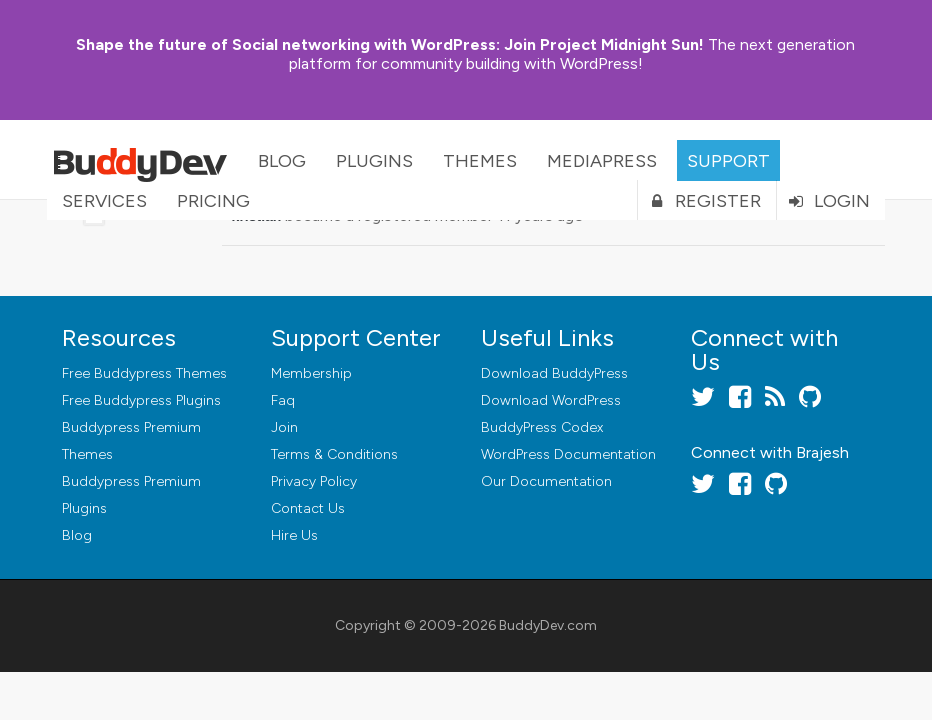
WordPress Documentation (568, 454)
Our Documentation (546, 481)
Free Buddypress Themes (144, 373)
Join (284, 427)
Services (104, 201)
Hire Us (294, 535)
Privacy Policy (314, 481)
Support (728, 161)
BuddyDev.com (548, 625)
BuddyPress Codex (542, 427)
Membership (311, 373)
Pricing (213, 201)
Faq (283, 400)
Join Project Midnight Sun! (390, 44)
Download (554, 373)
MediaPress (602, 161)
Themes (480, 161)
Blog (282, 161)
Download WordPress (551, 400)
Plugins (374, 161)
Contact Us (308, 508)
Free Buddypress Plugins (141, 400)
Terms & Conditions (334, 454)
